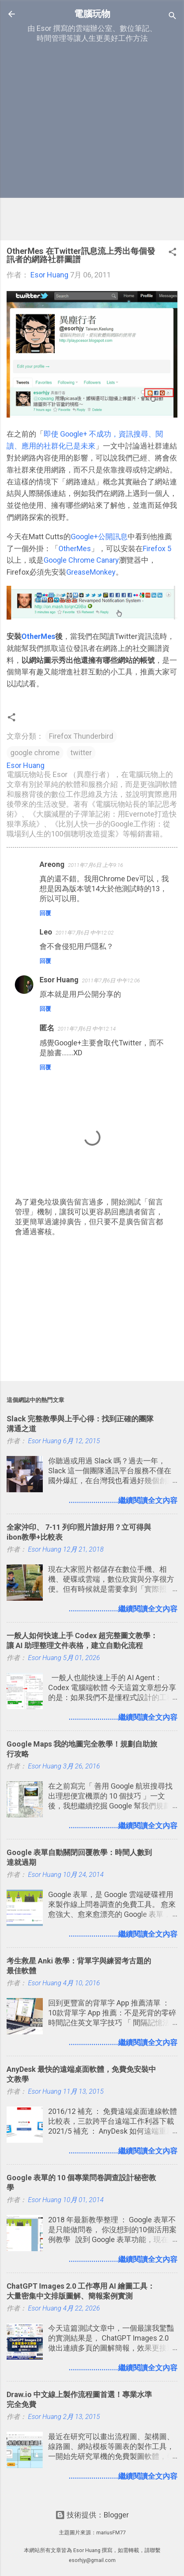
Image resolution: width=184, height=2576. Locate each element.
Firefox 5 (157, 548)
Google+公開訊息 (99, 536)
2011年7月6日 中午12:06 (111, 980)
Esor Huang (59, 979)
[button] (172, 253)
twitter (81, 752)
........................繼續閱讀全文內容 (123, 1500)
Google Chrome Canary (81, 560)
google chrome (35, 752)
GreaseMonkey (91, 572)
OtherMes (74, 548)
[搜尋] (172, 16)
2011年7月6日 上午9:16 (95, 865)
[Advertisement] (92, 141)
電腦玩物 (92, 13)
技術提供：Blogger (92, 2514)
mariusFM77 (111, 2532)
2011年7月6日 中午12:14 (87, 1029)
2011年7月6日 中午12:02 (85, 933)
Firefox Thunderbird (81, 736)
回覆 (45, 913)
